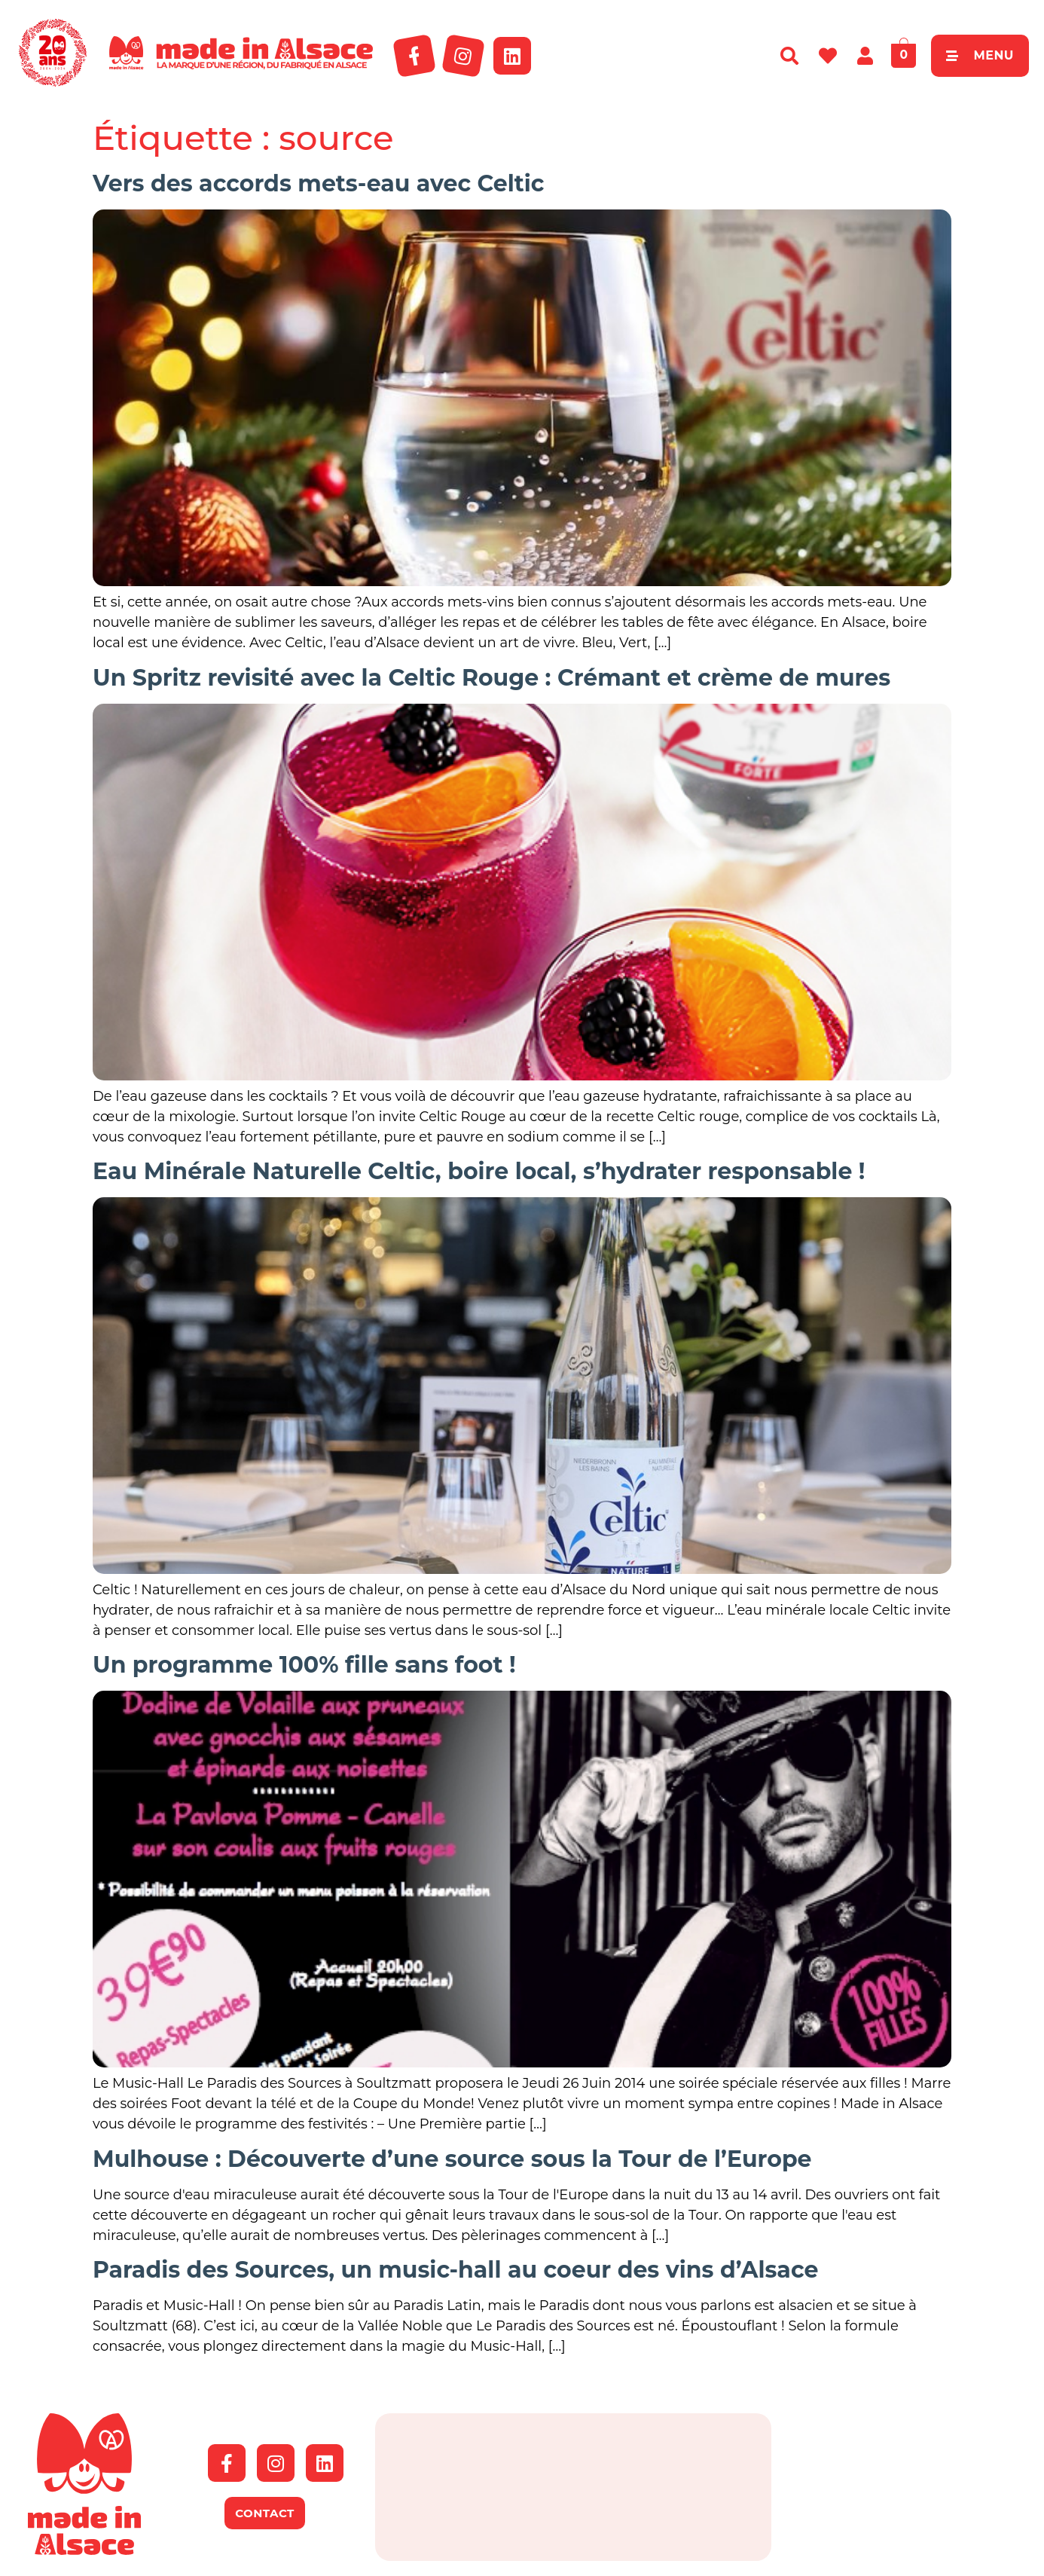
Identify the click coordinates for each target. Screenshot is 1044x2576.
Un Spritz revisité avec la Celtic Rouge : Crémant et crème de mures (491, 678)
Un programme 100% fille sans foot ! (304, 1665)
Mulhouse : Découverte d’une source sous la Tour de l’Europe (452, 2159)
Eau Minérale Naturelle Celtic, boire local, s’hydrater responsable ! (479, 1171)
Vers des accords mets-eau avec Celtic (319, 183)
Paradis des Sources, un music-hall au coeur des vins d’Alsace (455, 2270)
